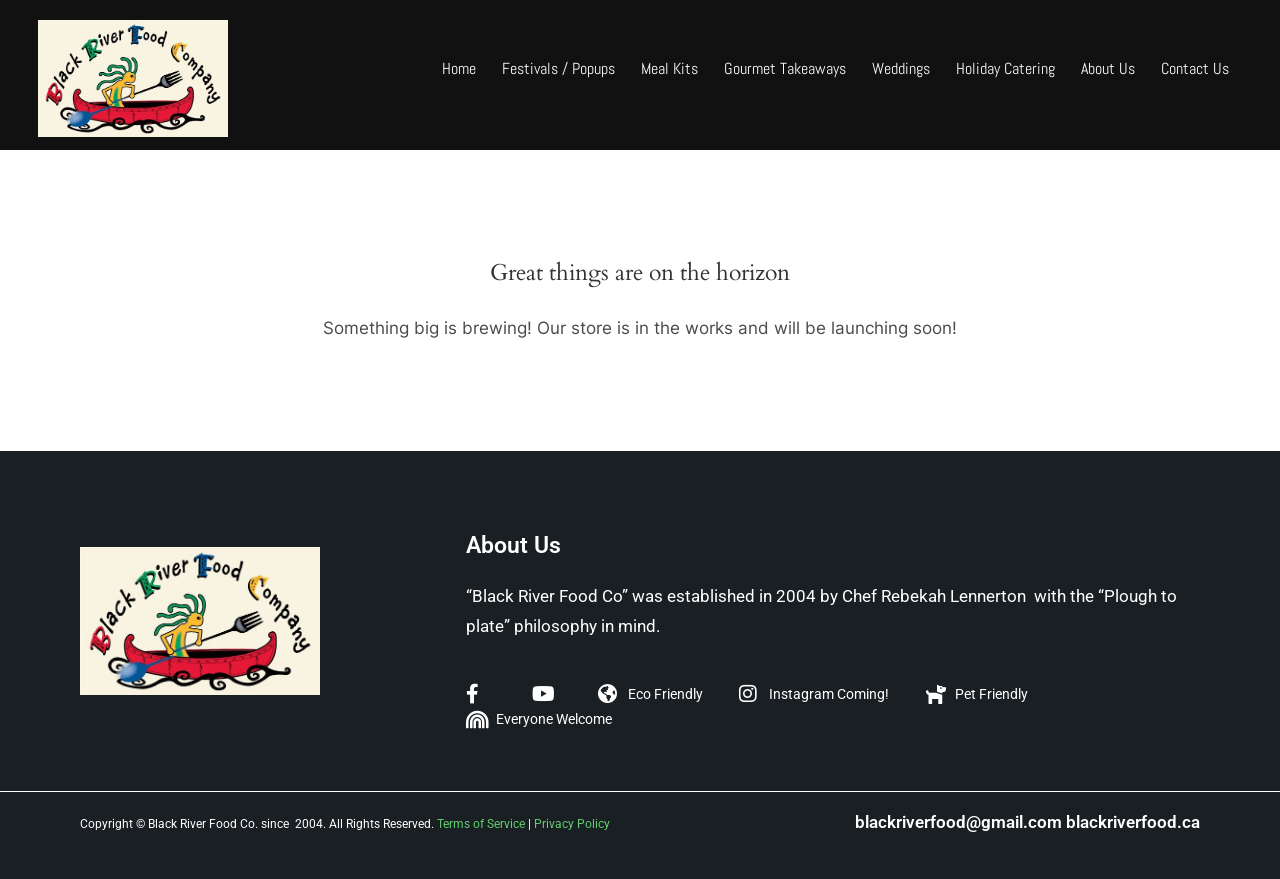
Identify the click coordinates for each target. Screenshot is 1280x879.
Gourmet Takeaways (785, 68)
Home (459, 68)
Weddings (901, 68)
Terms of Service (481, 824)
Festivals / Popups (558, 68)
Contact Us (1195, 68)
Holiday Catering (1005, 68)
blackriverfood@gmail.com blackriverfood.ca (1027, 822)
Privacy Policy (572, 824)
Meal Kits (669, 68)
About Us (1108, 68)
